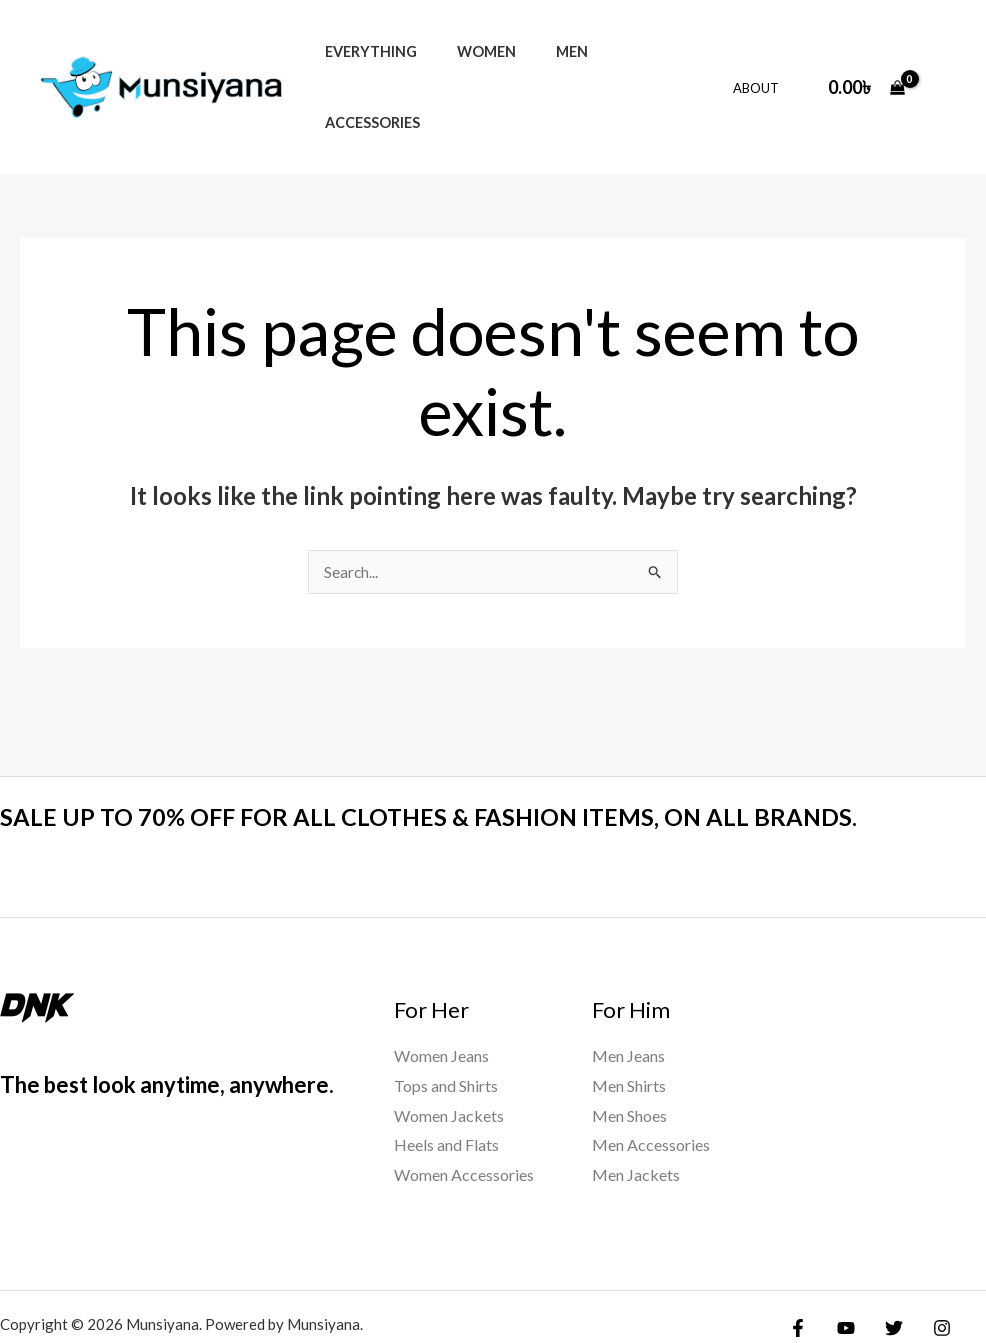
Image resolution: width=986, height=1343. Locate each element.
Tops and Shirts (446, 1017)
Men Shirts (629, 1017)
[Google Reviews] (811, 1289)
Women (469, 52)
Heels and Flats (446, 1076)
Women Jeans (441, 987)
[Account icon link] (942, 52)
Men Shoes (629, 1047)
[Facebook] (798, 1260)
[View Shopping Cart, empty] (866, 52)
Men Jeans (628, 987)
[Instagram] (927, 1260)
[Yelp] (854, 1289)
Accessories (636, 52)
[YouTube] (841, 1260)
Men (544, 52)
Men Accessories (651, 1076)
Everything (365, 52)
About (763, 53)
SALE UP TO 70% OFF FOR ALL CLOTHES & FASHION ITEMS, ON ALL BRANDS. (464, 748)
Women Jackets (449, 1047)
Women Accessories (464, 1106)
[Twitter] (884, 1260)
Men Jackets (636, 1106)
